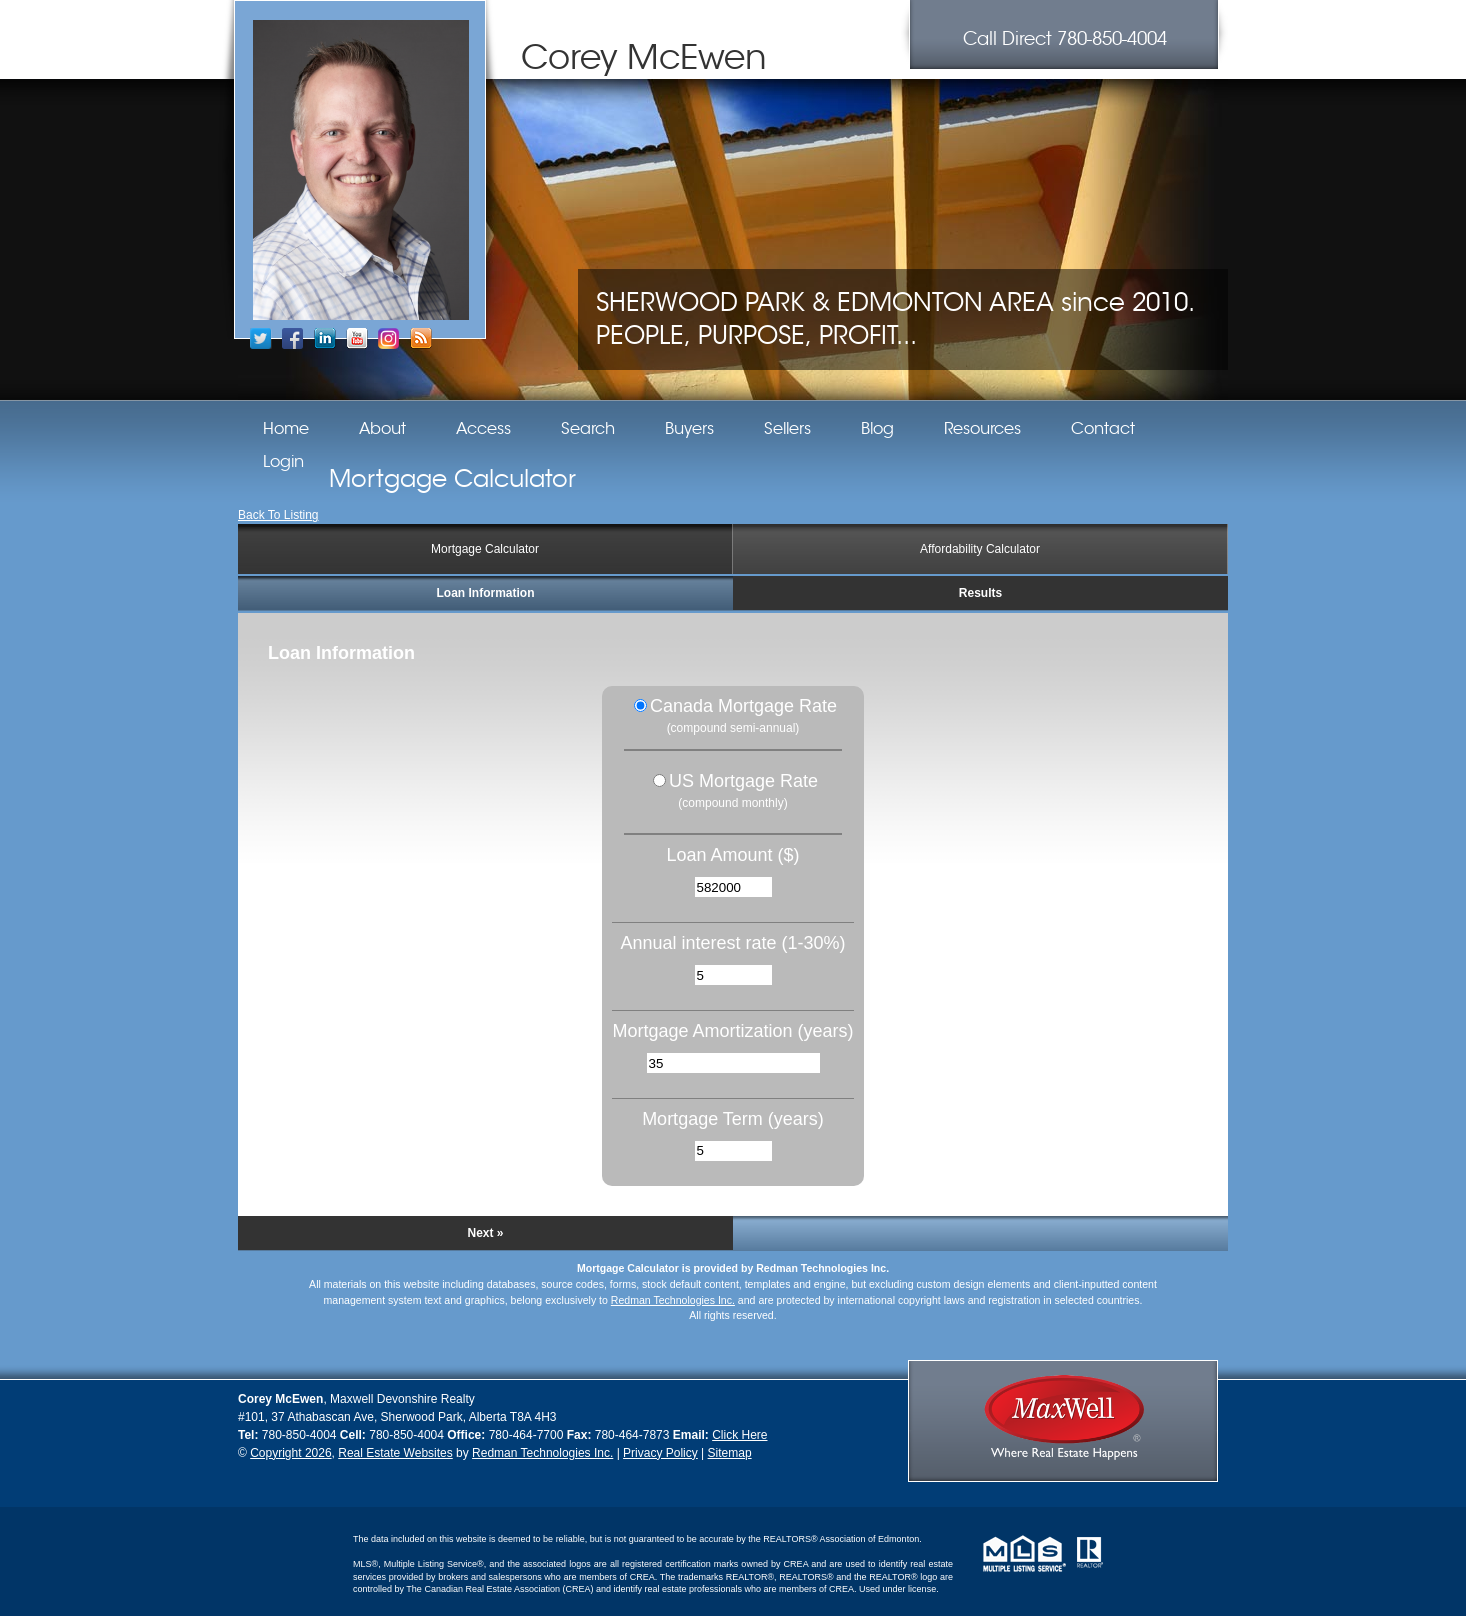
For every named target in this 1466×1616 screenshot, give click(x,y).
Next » (485, 1233)
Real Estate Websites (395, 1453)
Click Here (739, 1435)
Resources (982, 429)
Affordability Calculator (980, 549)
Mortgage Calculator (485, 549)
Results (980, 593)
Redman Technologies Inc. (673, 1300)
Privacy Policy (660, 1453)
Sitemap (730, 1453)
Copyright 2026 (290, 1453)
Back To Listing (278, 515)
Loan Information (486, 593)
